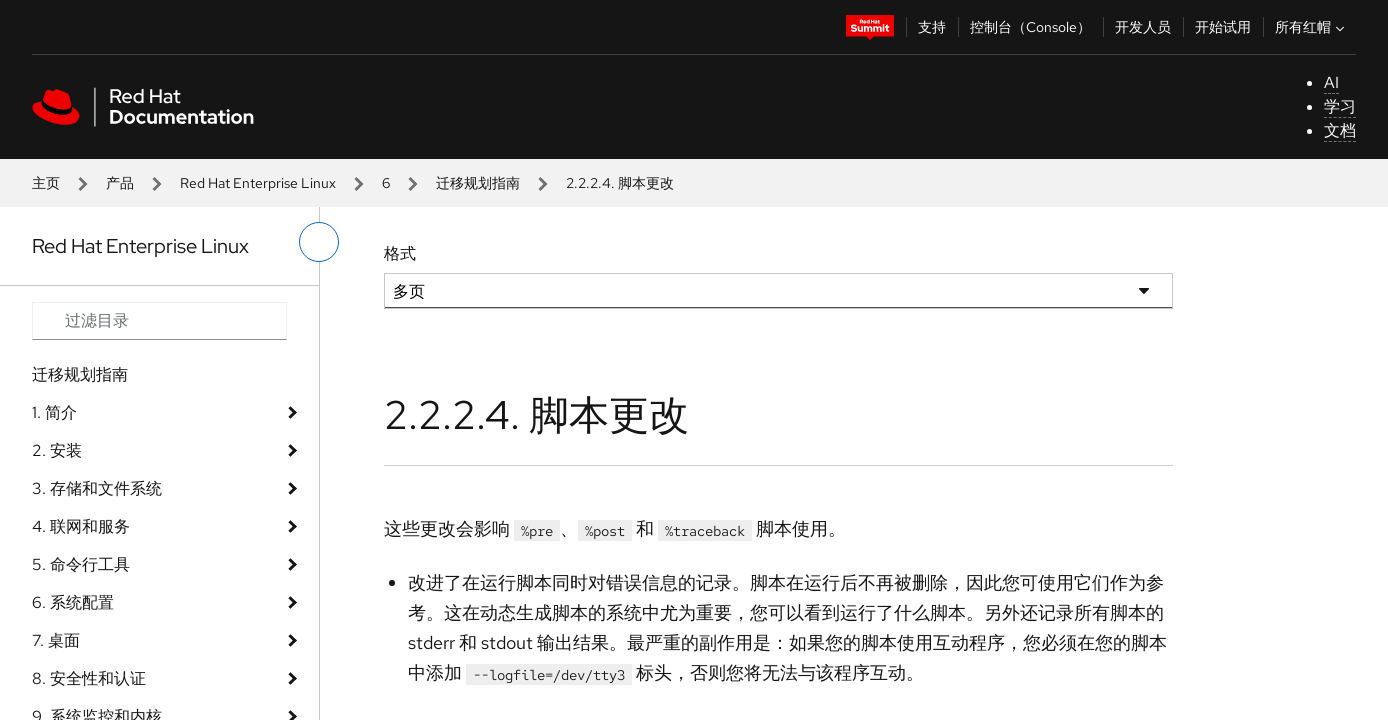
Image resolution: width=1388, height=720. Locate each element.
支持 (932, 27)
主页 (46, 183)
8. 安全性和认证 (89, 678)
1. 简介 (54, 412)
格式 (400, 253)
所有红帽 (1312, 27)
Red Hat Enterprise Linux (258, 183)
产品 (120, 183)
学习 (1340, 106)
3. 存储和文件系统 (97, 488)
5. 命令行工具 (81, 564)
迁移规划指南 (478, 183)
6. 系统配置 (73, 602)
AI (1331, 82)
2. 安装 (57, 450)
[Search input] (159, 321)
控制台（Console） (1030, 27)
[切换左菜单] (319, 242)
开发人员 (1143, 27)
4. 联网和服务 (81, 526)
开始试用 (1223, 27)
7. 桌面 (56, 640)
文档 (1340, 130)
